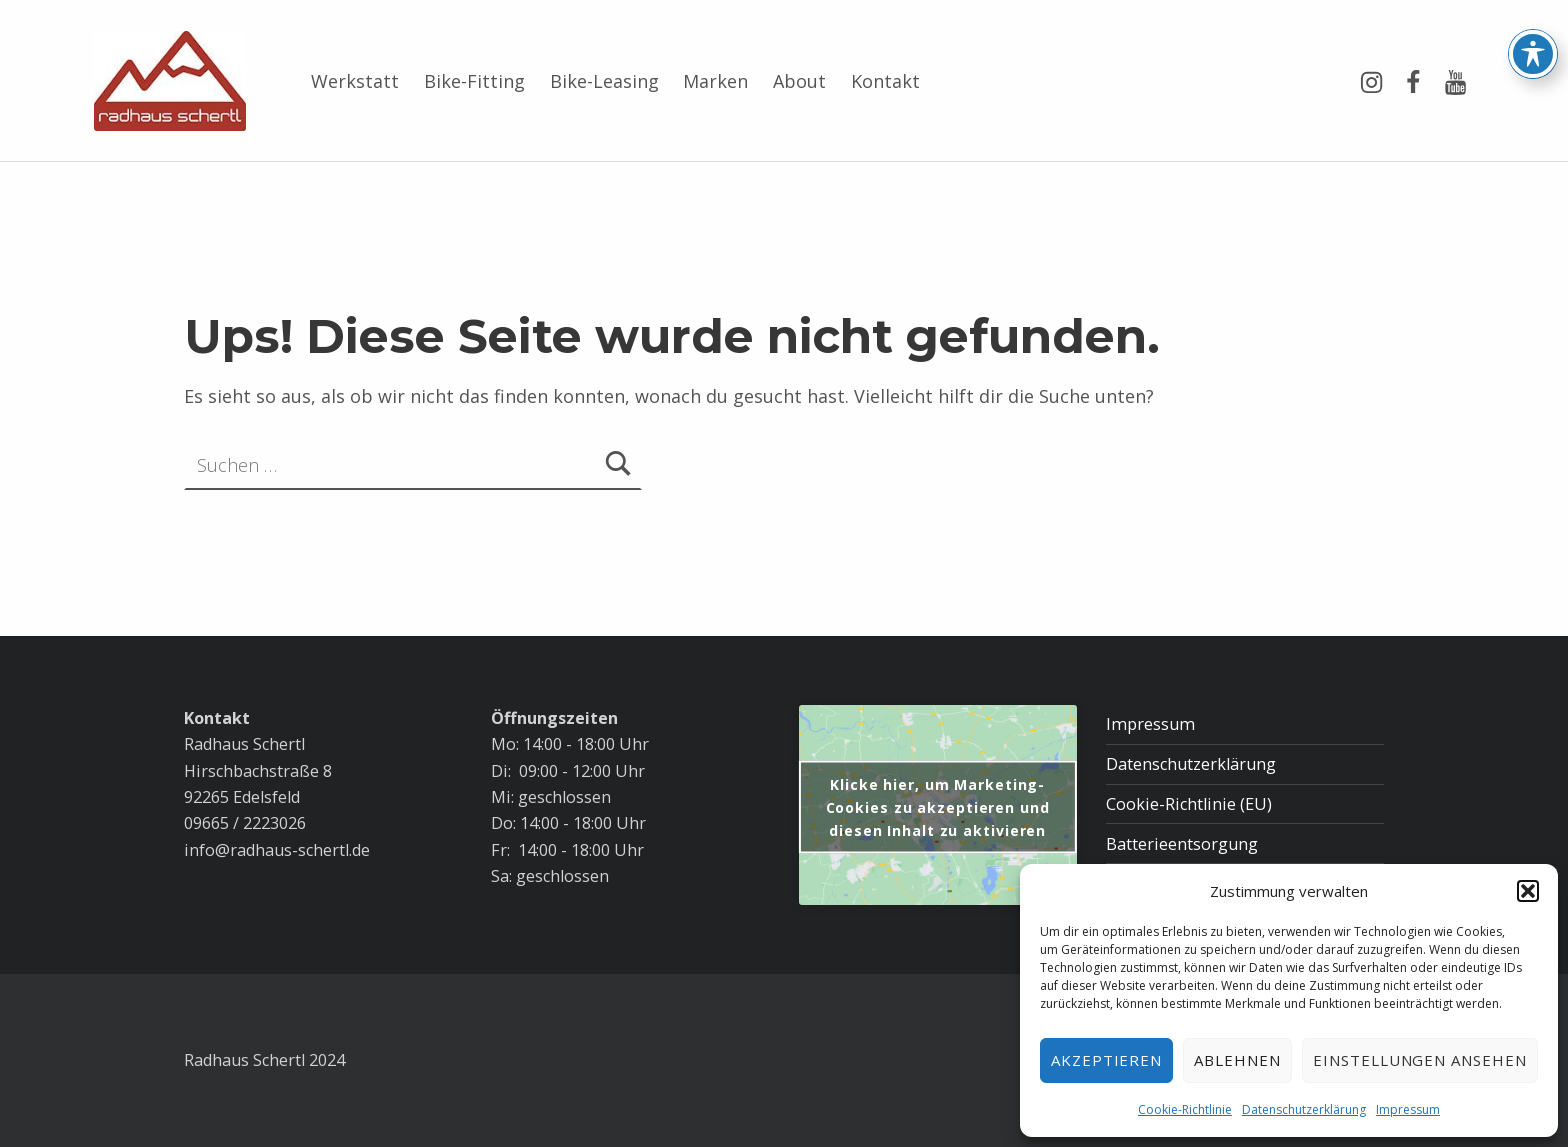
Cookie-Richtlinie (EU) (1189, 804)
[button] (1528, 891)
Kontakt (885, 81)
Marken (715, 81)
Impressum (1408, 1109)
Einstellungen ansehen (1420, 1060)
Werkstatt (355, 81)
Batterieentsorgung (1182, 844)
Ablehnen (1237, 1060)
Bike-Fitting (474, 81)
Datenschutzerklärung (1304, 1109)
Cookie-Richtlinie (1185, 1109)
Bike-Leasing (604, 81)
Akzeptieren (1107, 1060)
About (799, 81)
